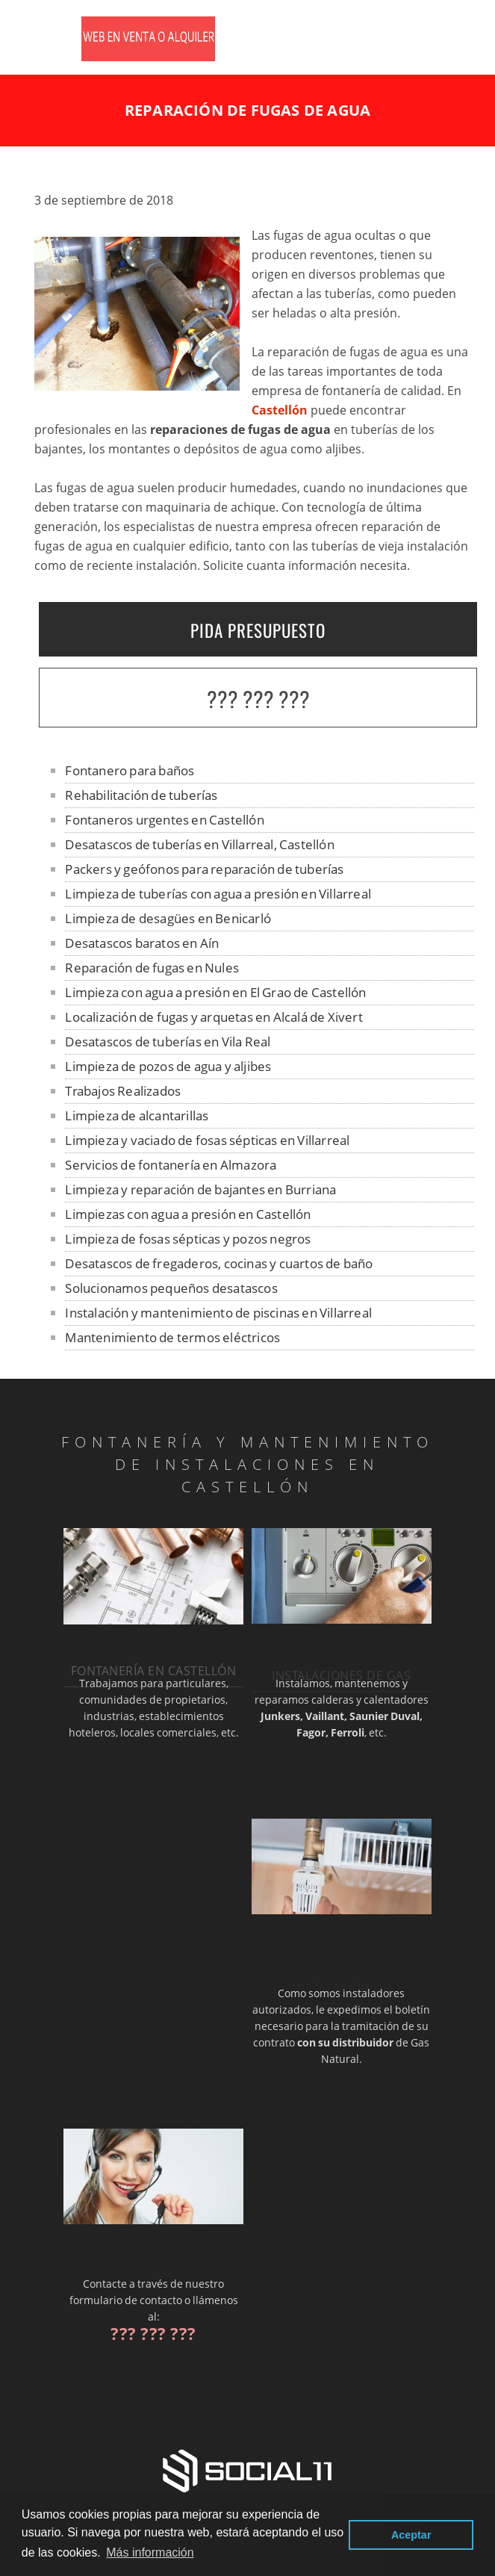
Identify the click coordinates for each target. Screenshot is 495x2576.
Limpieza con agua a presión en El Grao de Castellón (215, 992)
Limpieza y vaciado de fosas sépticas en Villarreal (207, 1140)
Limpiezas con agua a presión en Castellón (188, 1214)
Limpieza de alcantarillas (136, 1115)
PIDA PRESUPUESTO (258, 630)
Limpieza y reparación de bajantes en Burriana (200, 1189)
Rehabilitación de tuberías (141, 795)
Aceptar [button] (411, 2535)
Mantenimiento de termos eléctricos (172, 1337)
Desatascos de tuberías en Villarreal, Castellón (199, 844)
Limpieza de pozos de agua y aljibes (168, 1066)
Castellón (280, 410)
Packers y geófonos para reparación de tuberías (204, 869)
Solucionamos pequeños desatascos (171, 1288)
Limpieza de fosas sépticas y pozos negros (188, 1238)
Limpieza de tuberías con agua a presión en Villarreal (218, 893)
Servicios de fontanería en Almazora (170, 1164)
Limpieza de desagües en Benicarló (168, 918)
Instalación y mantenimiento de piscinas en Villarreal (218, 1312)
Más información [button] (149, 2552)
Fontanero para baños (129, 770)
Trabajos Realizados (123, 1090)
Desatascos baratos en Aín (142, 943)
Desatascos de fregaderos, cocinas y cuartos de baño (219, 1263)
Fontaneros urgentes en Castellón (164, 819)
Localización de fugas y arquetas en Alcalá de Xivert (213, 1016)
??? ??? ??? (258, 698)
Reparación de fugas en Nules (152, 967)
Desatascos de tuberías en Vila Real (167, 1041)
